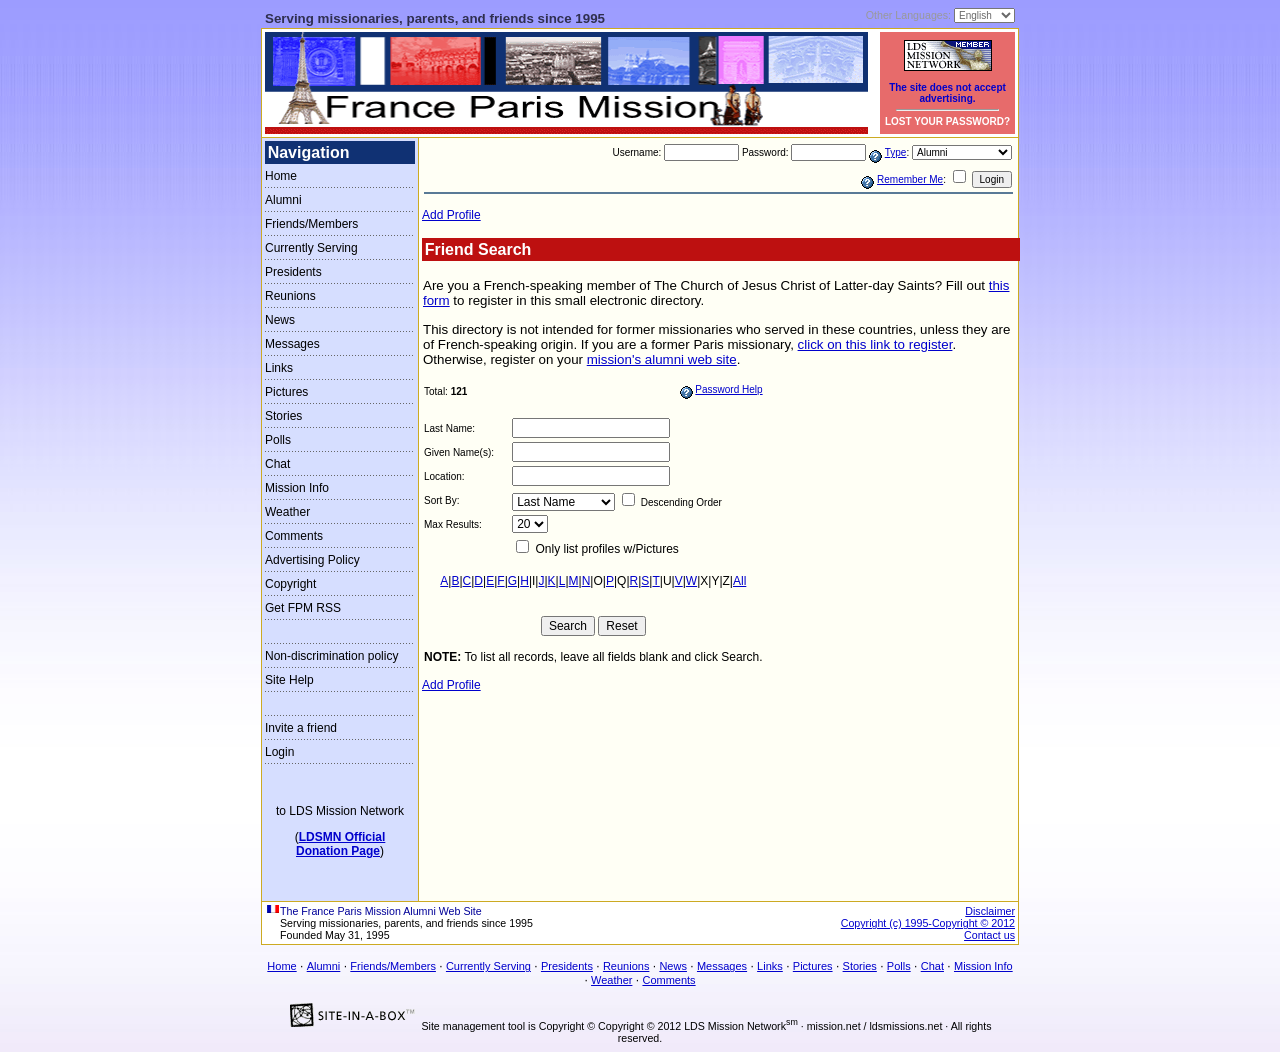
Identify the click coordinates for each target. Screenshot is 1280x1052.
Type (896, 152)
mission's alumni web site (662, 359)
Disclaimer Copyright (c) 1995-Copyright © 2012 (928, 917)
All (739, 581)
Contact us (989, 935)
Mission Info (297, 488)
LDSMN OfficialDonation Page (340, 844)
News (280, 320)
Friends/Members (311, 224)
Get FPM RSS (303, 608)
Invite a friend (301, 728)
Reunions (290, 296)
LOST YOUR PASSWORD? (947, 121)
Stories (283, 416)
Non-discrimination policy (331, 656)
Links (279, 368)
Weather (287, 512)
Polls (278, 440)
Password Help (728, 389)
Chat (277, 464)
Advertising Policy (312, 560)
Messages (292, 344)
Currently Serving (311, 248)
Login (279, 752)
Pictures (286, 392)
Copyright (290, 584)
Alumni (283, 200)
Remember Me (910, 179)
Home (281, 176)
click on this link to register (875, 344)
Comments (294, 536)
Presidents (293, 272)
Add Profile (451, 215)
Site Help (289, 680)
